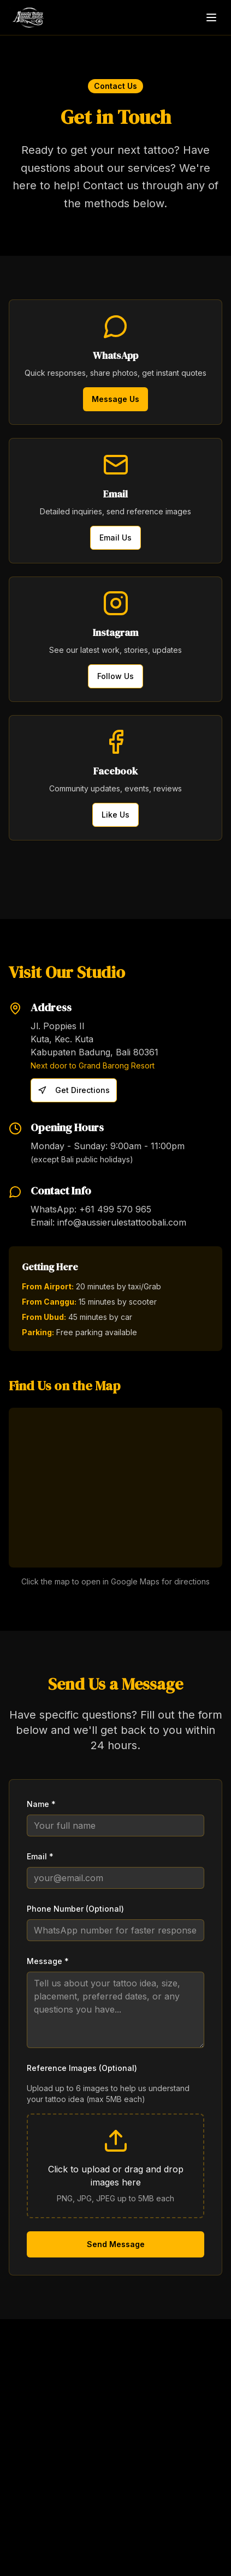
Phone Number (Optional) (75, 1908)
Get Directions (74, 1090)
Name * (41, 1804)
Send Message (116, 2244)
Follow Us (115, 676)
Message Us (115, 399)
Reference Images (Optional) (82, 2068)
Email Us (115, 537)
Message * (48, 1961)
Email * (40, 1856)
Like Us (115, 814)
